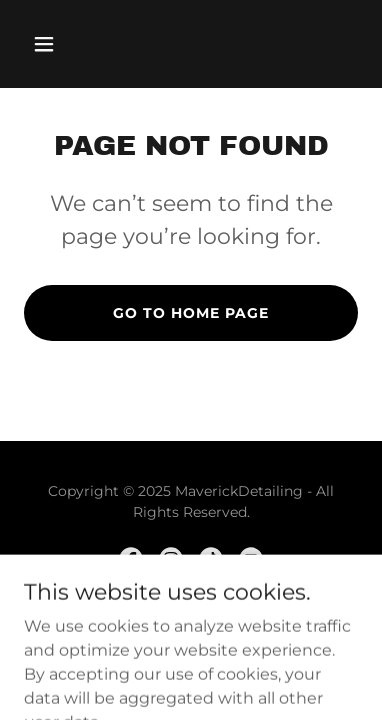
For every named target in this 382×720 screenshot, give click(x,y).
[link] (131, 559)
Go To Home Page (191, 313)
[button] (49, 44)
